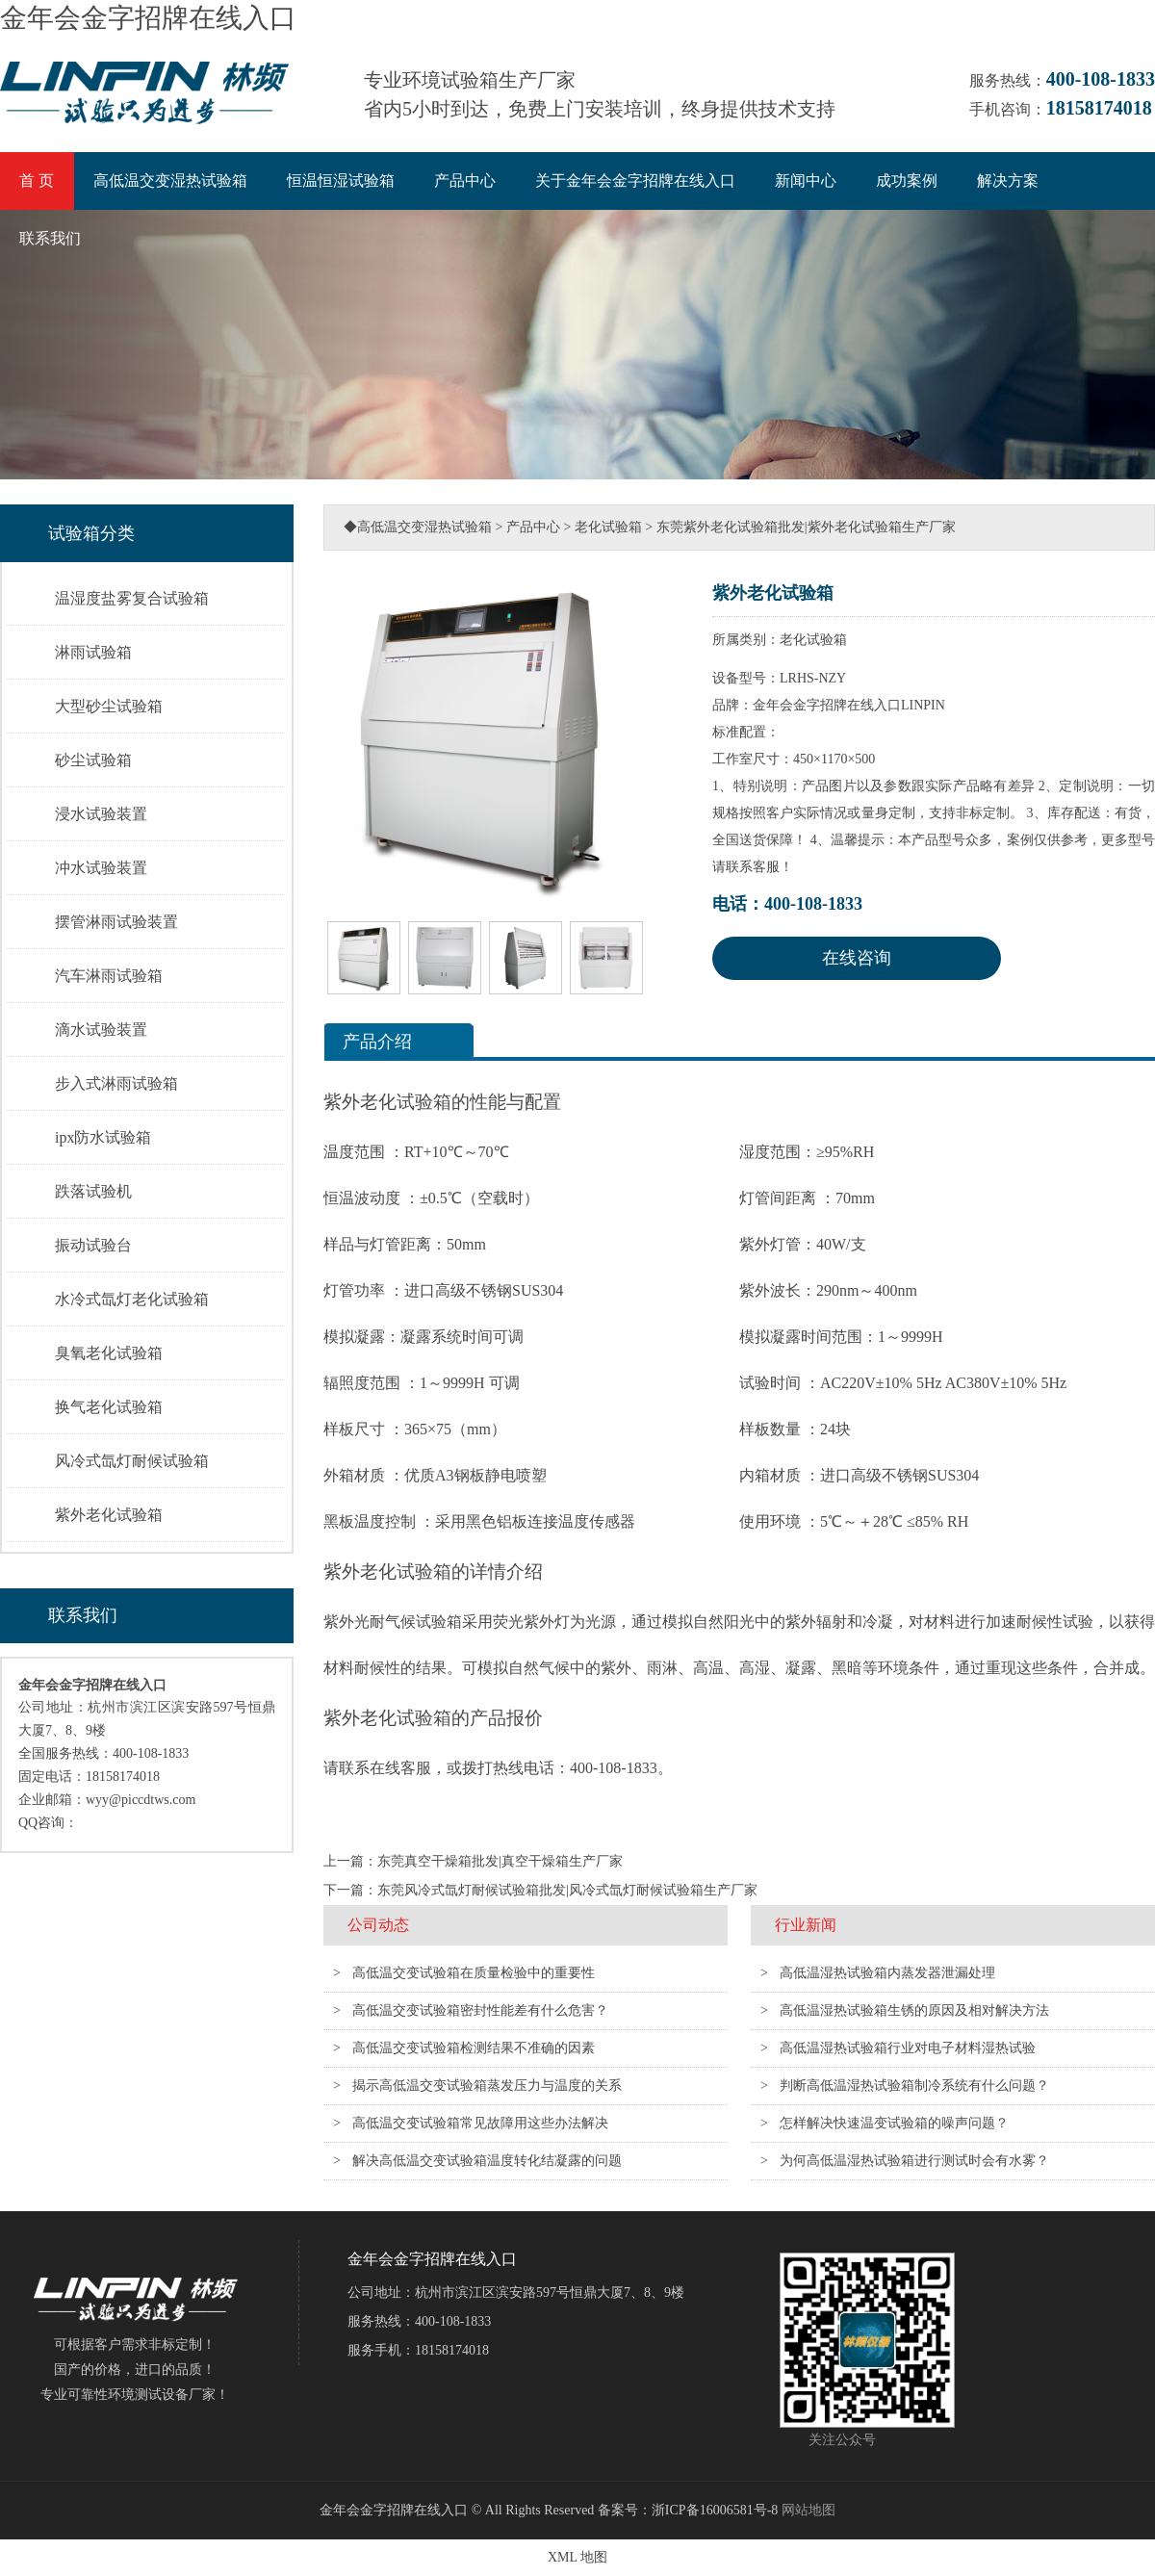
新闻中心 (805, 180)
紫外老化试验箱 (109, 1515)
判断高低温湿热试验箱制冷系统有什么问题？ (914, 2085)
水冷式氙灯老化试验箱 (132, 1299)
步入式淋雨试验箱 (116, 1083)
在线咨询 (856, 957)
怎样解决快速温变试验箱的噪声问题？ (894, 2123)
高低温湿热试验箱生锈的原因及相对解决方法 (914, 2010)
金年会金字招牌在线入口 (148, 18)
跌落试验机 (93, 1191)
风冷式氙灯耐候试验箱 (132, 1461)
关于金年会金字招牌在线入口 (635, 180)
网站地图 (808, 2510)
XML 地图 (577, 2557)
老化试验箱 (608, 527)
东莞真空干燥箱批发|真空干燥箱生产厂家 (500, 1861)
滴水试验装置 (101, 1029)
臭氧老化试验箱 (109, 1353)
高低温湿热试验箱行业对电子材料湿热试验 (908, 2048)
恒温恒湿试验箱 (341, 180)
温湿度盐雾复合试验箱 (132, 598)
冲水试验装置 (101, 868)
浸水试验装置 (101, 814)
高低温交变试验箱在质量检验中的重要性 (473, 1973)
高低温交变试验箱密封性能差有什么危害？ (480, 2010)
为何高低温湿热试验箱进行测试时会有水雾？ (914, 2160)
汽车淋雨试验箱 (109, 975)
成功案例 (906, 180)
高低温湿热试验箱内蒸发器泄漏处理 (887, 1973)
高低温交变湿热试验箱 (170, 180)
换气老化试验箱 (109, 1407)
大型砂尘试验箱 (109, 706)
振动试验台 (93, 1245)
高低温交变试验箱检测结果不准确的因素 (473, 2048)
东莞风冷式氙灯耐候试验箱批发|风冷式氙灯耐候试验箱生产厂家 (567, 1890)
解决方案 (1008, 180)
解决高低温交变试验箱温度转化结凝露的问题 (487, 2160)
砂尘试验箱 (93, 760)
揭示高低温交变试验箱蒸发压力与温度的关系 (487, 2085)
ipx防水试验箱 (103, 1137)
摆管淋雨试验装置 (116, 922)
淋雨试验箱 (93, 652)
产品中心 (465, 180)
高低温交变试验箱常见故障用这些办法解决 (480, 2123)
